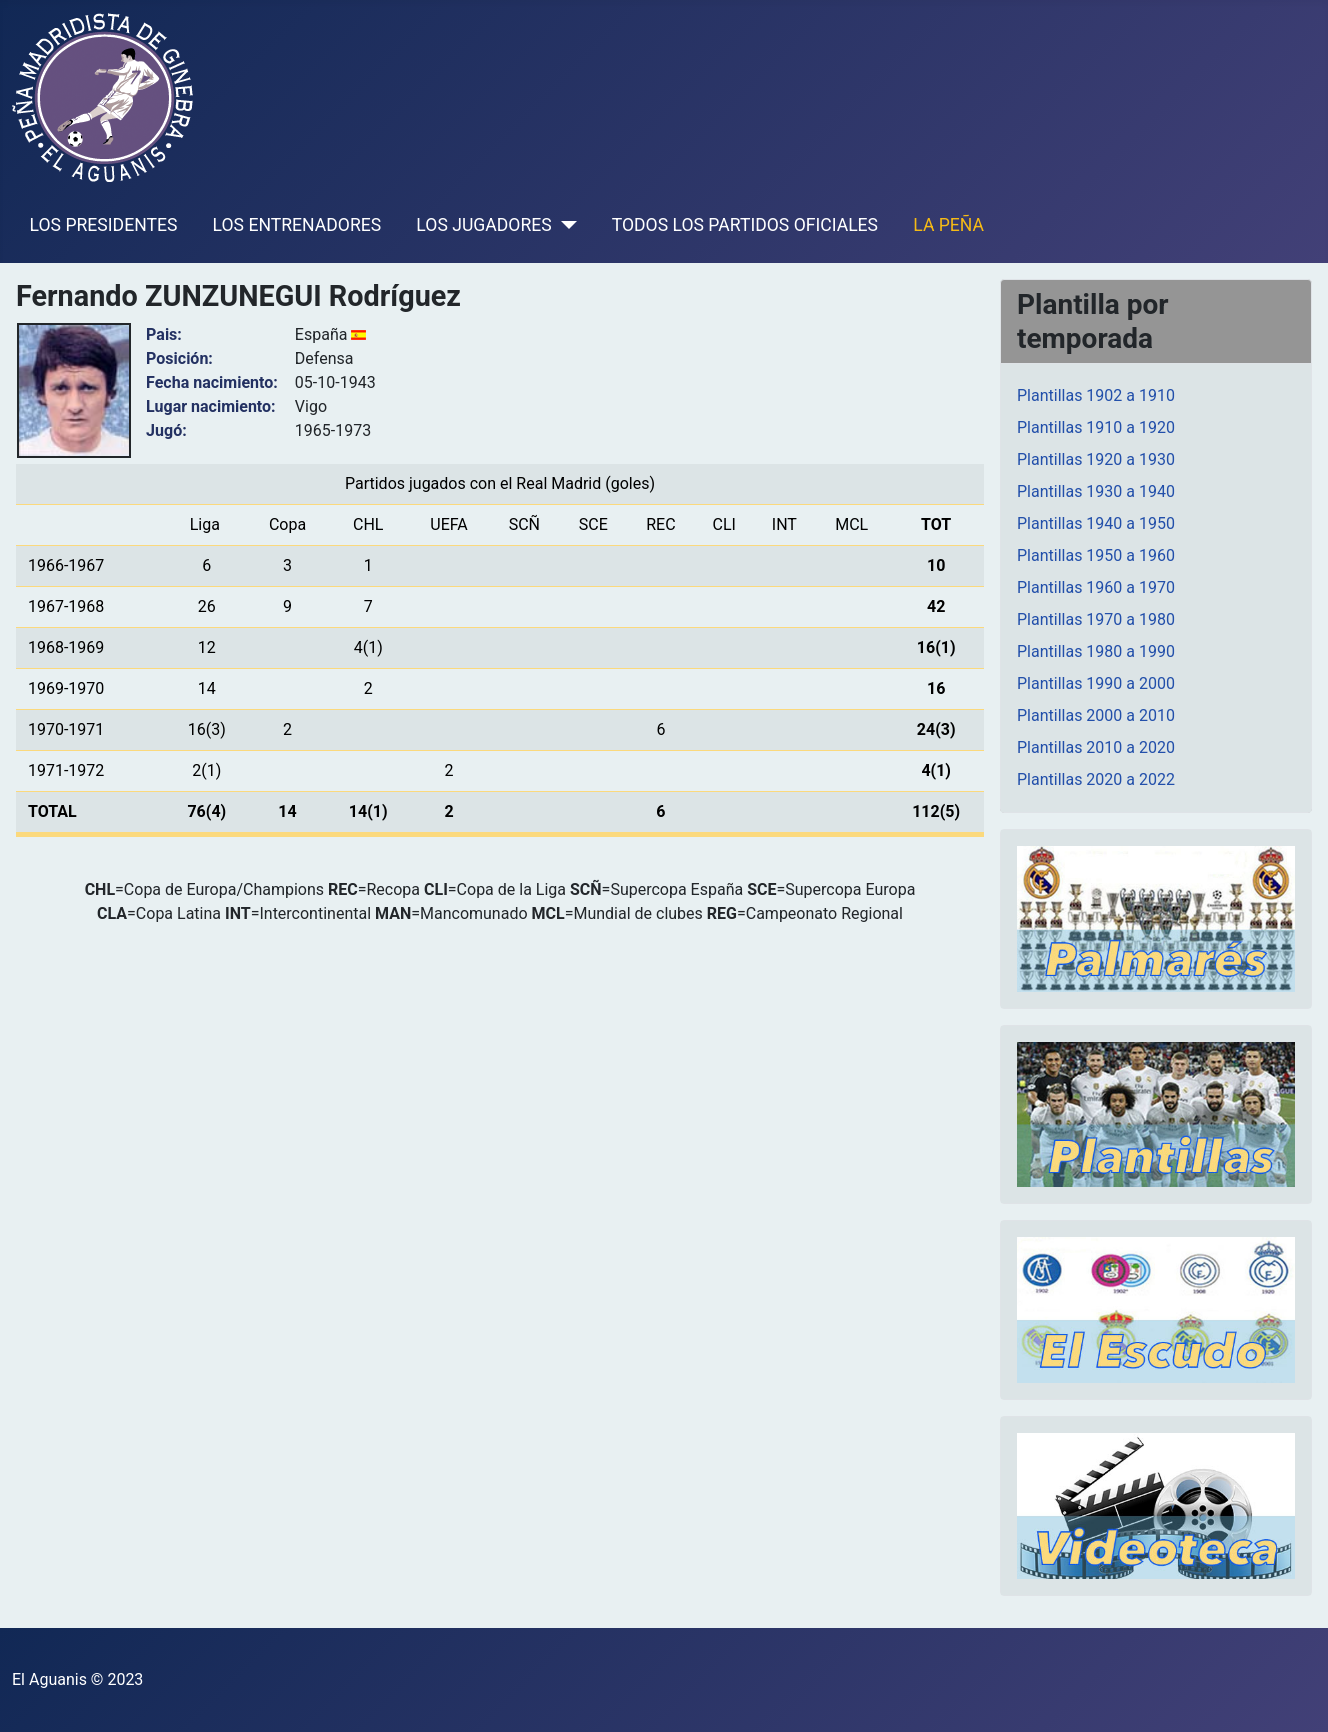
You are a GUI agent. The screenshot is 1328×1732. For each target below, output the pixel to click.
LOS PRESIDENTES (104, 225)
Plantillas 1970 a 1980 (1096, 619)
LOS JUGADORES (483, 225)
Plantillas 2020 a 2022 (1096, 779)
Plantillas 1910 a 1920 (1096, 427)
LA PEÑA (948, 225)
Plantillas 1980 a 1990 (1096, 651)
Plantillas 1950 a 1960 (1096, 555)
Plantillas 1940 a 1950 (1096, 523)
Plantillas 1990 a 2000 (1096, 683)
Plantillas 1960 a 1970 (1096, 587)
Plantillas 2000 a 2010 (1096, 715)
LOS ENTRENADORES (297, 225)
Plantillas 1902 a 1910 (1096, 395)
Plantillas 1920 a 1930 (1096, 459)
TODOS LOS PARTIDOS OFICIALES (745, 225)
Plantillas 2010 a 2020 (1096, 747)
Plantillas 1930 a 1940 (1096, 491)
